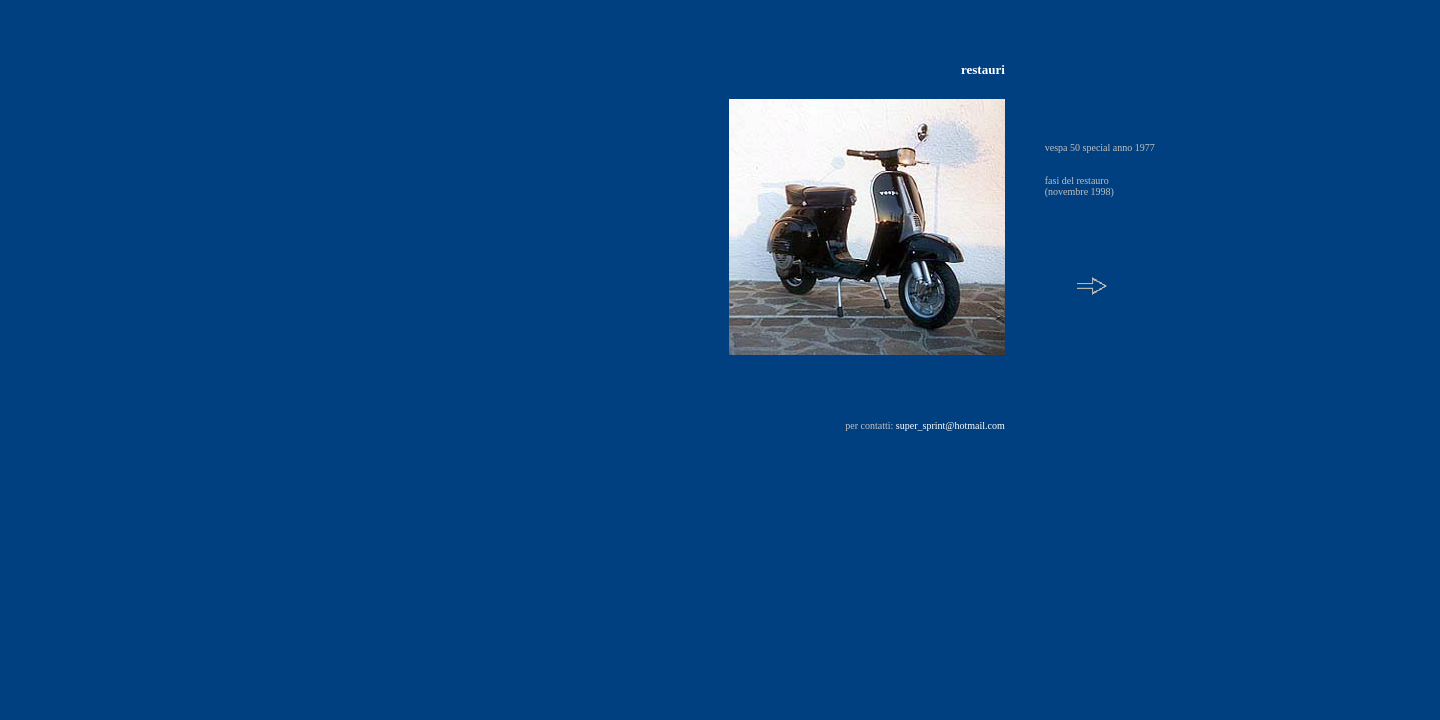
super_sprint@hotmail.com (950, 425)
